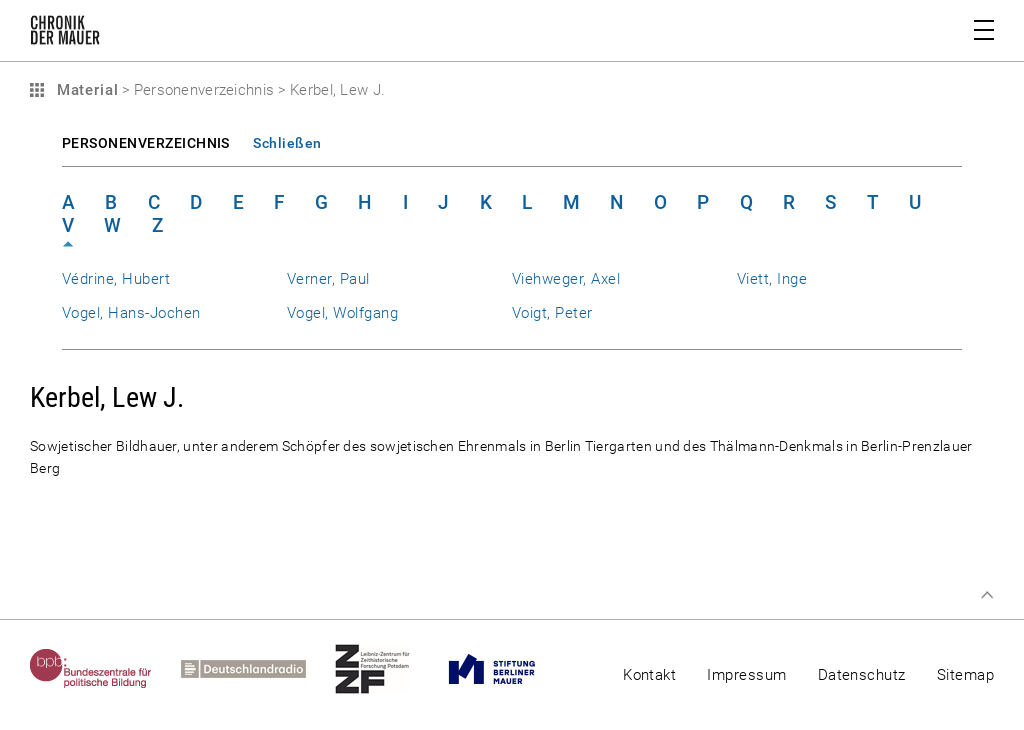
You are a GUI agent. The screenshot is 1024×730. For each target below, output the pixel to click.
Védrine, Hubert (116, 279)
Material (85, 90)
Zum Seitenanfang (987, 595)
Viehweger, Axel (566, 279)
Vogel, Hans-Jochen (131, 313)
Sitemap (965, 675)
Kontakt (649, 675)
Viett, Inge (772, 279)
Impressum (746, 675)
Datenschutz (862, 675)
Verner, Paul (328, 279)
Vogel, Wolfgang (342, 313)
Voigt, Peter (552, 313)
